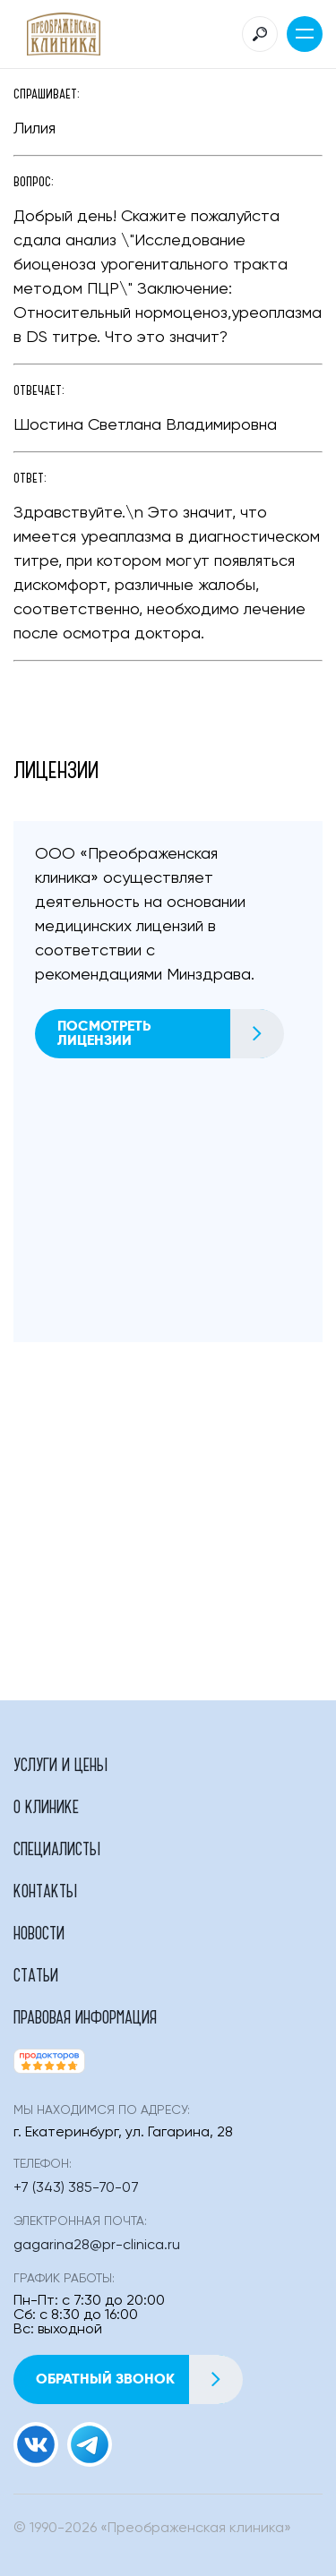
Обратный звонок (139, 2379)
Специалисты (56, 1848)
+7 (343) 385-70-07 (76, 2188)
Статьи (35, 1974)
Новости (39, 1932)
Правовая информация (85, 2016)
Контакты (45, 1890)
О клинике (46, 1806)
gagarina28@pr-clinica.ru (96, 2245)
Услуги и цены (60, 1764)
